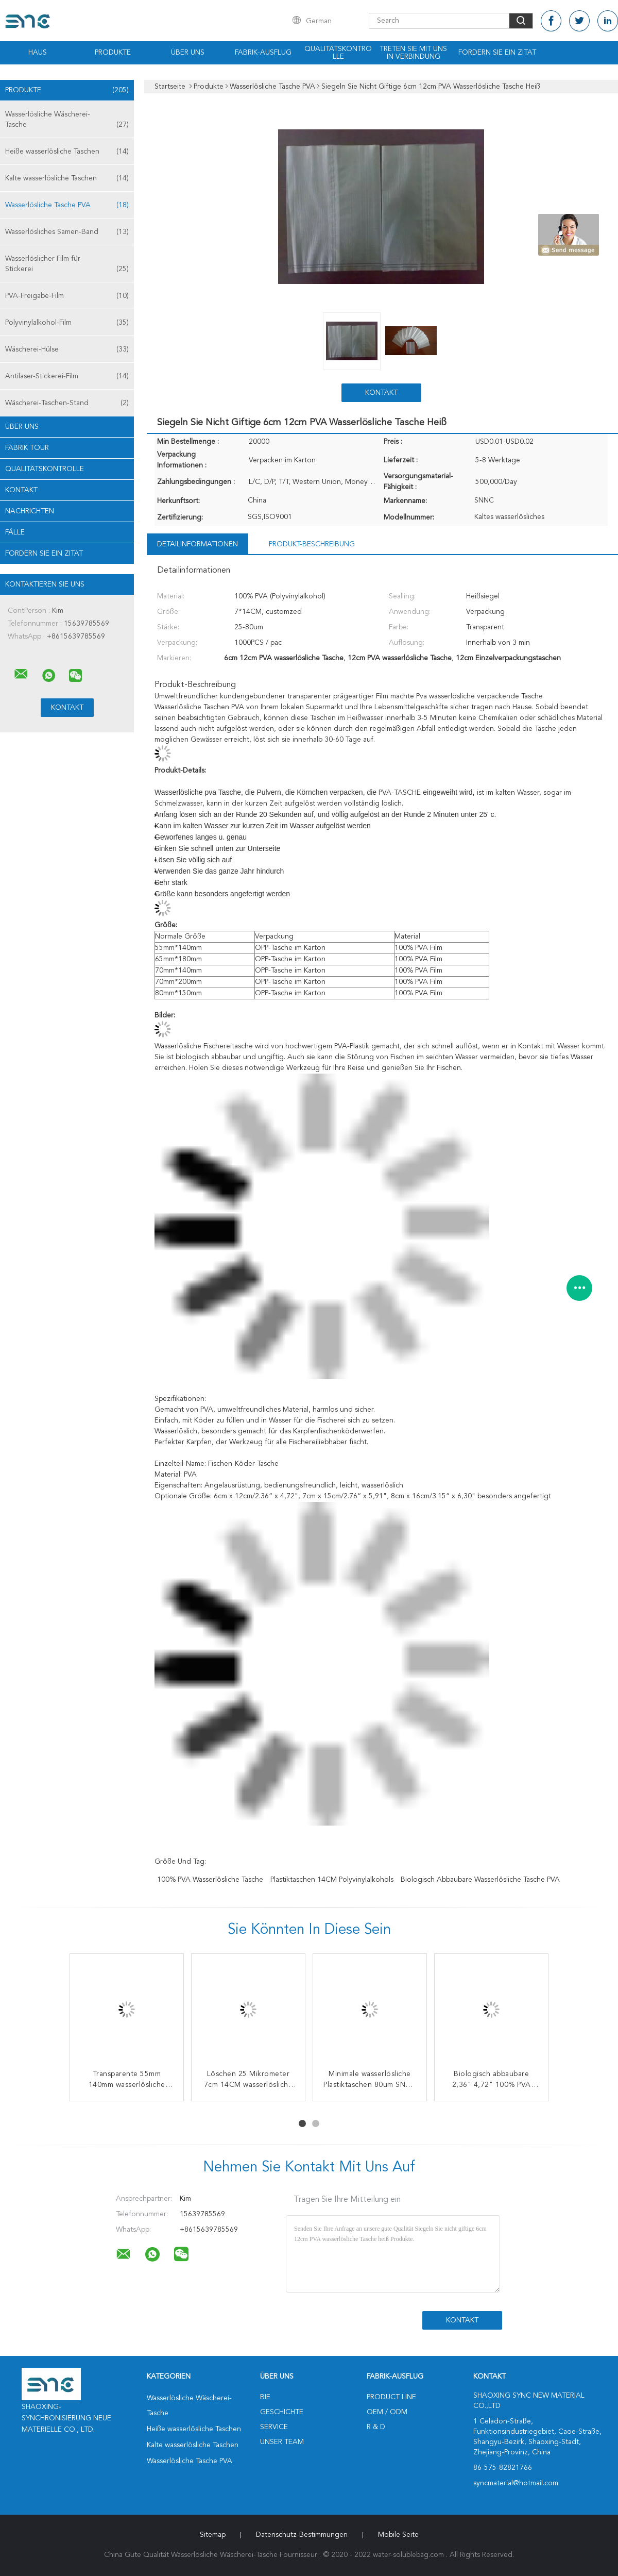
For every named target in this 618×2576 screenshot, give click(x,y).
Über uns (187, 52)
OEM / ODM (387, 2412)
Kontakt (21, 490)
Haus (37, 52)
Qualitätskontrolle (338, 52)
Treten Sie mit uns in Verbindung (413, 52)
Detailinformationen (197, 544)
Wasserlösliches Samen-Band (67, 232)
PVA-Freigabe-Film (67, 296)
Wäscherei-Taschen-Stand (67, 403)
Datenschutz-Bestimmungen (302, 2534)
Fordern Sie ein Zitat (497, 52)
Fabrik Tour (27, 447)
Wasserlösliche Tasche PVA (67, 205)
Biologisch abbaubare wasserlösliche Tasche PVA (480, 1879)
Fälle (15, 532)
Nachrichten (29, 511)
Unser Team (282, 2442)
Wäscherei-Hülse (67, 349)
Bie (265, 2397)
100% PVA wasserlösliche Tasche (210, 1879)
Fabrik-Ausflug (263, 52)
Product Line (391, 2397)
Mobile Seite (398, 2534)
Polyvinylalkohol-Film (67, 322)
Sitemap (213, 2534)
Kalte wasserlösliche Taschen (67, 178)
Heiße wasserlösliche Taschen (67, 151)
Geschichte (281, 2412)
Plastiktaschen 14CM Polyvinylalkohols (331, 1879)
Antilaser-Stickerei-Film (67, 376)
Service (274, 2427)
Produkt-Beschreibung (312, 544)
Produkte (113, 52)
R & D (376, 2427)
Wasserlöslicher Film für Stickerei (67, 264)
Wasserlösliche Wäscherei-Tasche (67, 120)
